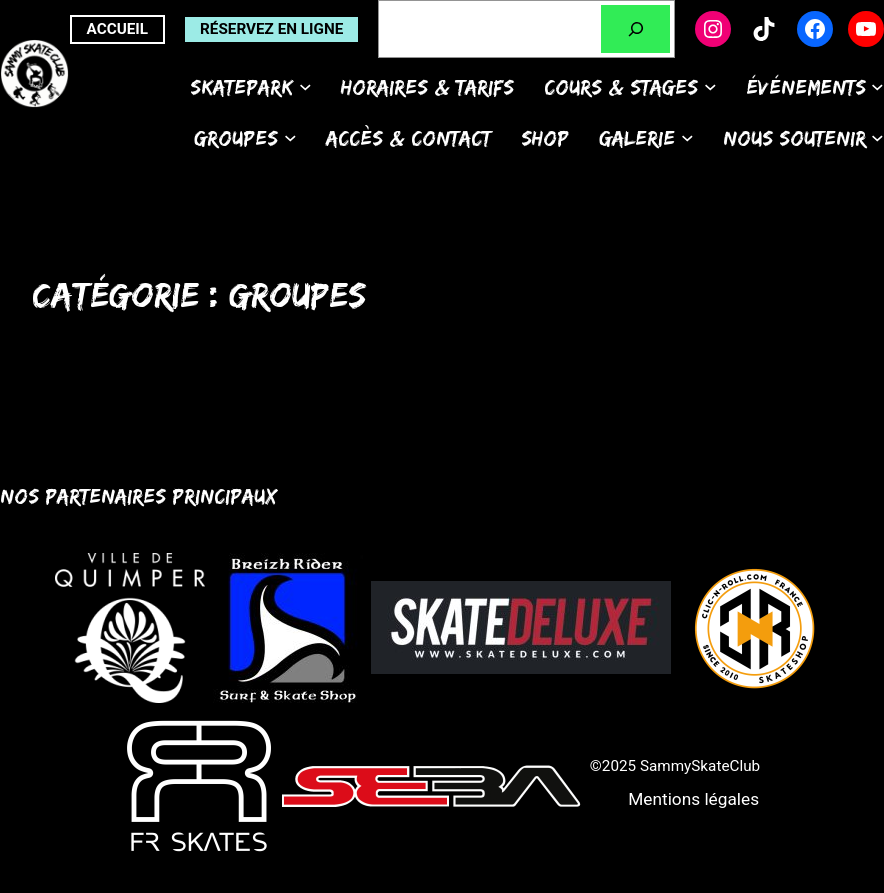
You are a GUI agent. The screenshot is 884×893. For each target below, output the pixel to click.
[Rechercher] (635, 29)
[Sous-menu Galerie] (687, 137)
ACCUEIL (117, 29)
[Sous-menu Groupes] (290, 137)
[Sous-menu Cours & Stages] (710, 86)
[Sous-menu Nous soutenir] (877, 137)
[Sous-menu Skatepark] (305, 86)
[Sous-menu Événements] (877, 86)
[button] (693, 800)
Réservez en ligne (271, 29)
